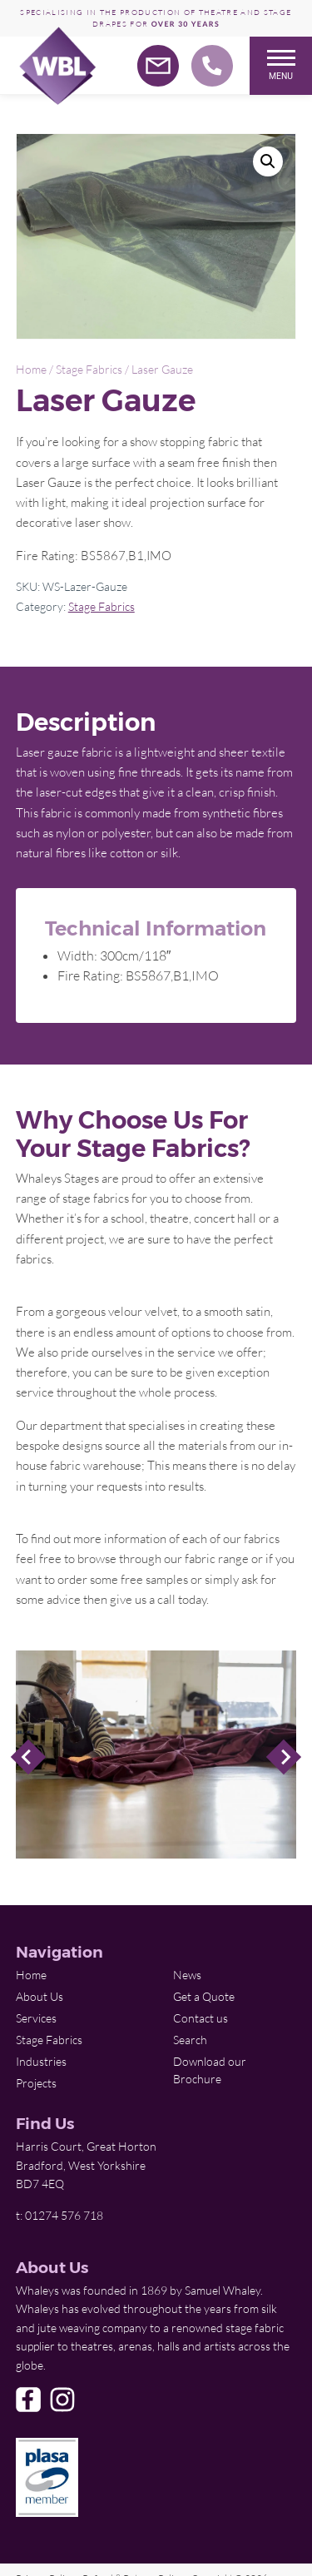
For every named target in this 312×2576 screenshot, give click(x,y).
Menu (281, 65)
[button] (268, 161)
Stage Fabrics (89, 369)
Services (36, 2018)
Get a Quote (204, 1996)
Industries (41, 2061)
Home (31, 369)
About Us (39, 1996)
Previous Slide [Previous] (28, 1757)
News (187, 1975)
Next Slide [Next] (283, 1757)
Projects (36, 2083)
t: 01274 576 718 (59, 2215)
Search (190, 2040)
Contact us (200, 2018)
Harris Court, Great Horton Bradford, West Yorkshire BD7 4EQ (86, 2165)
